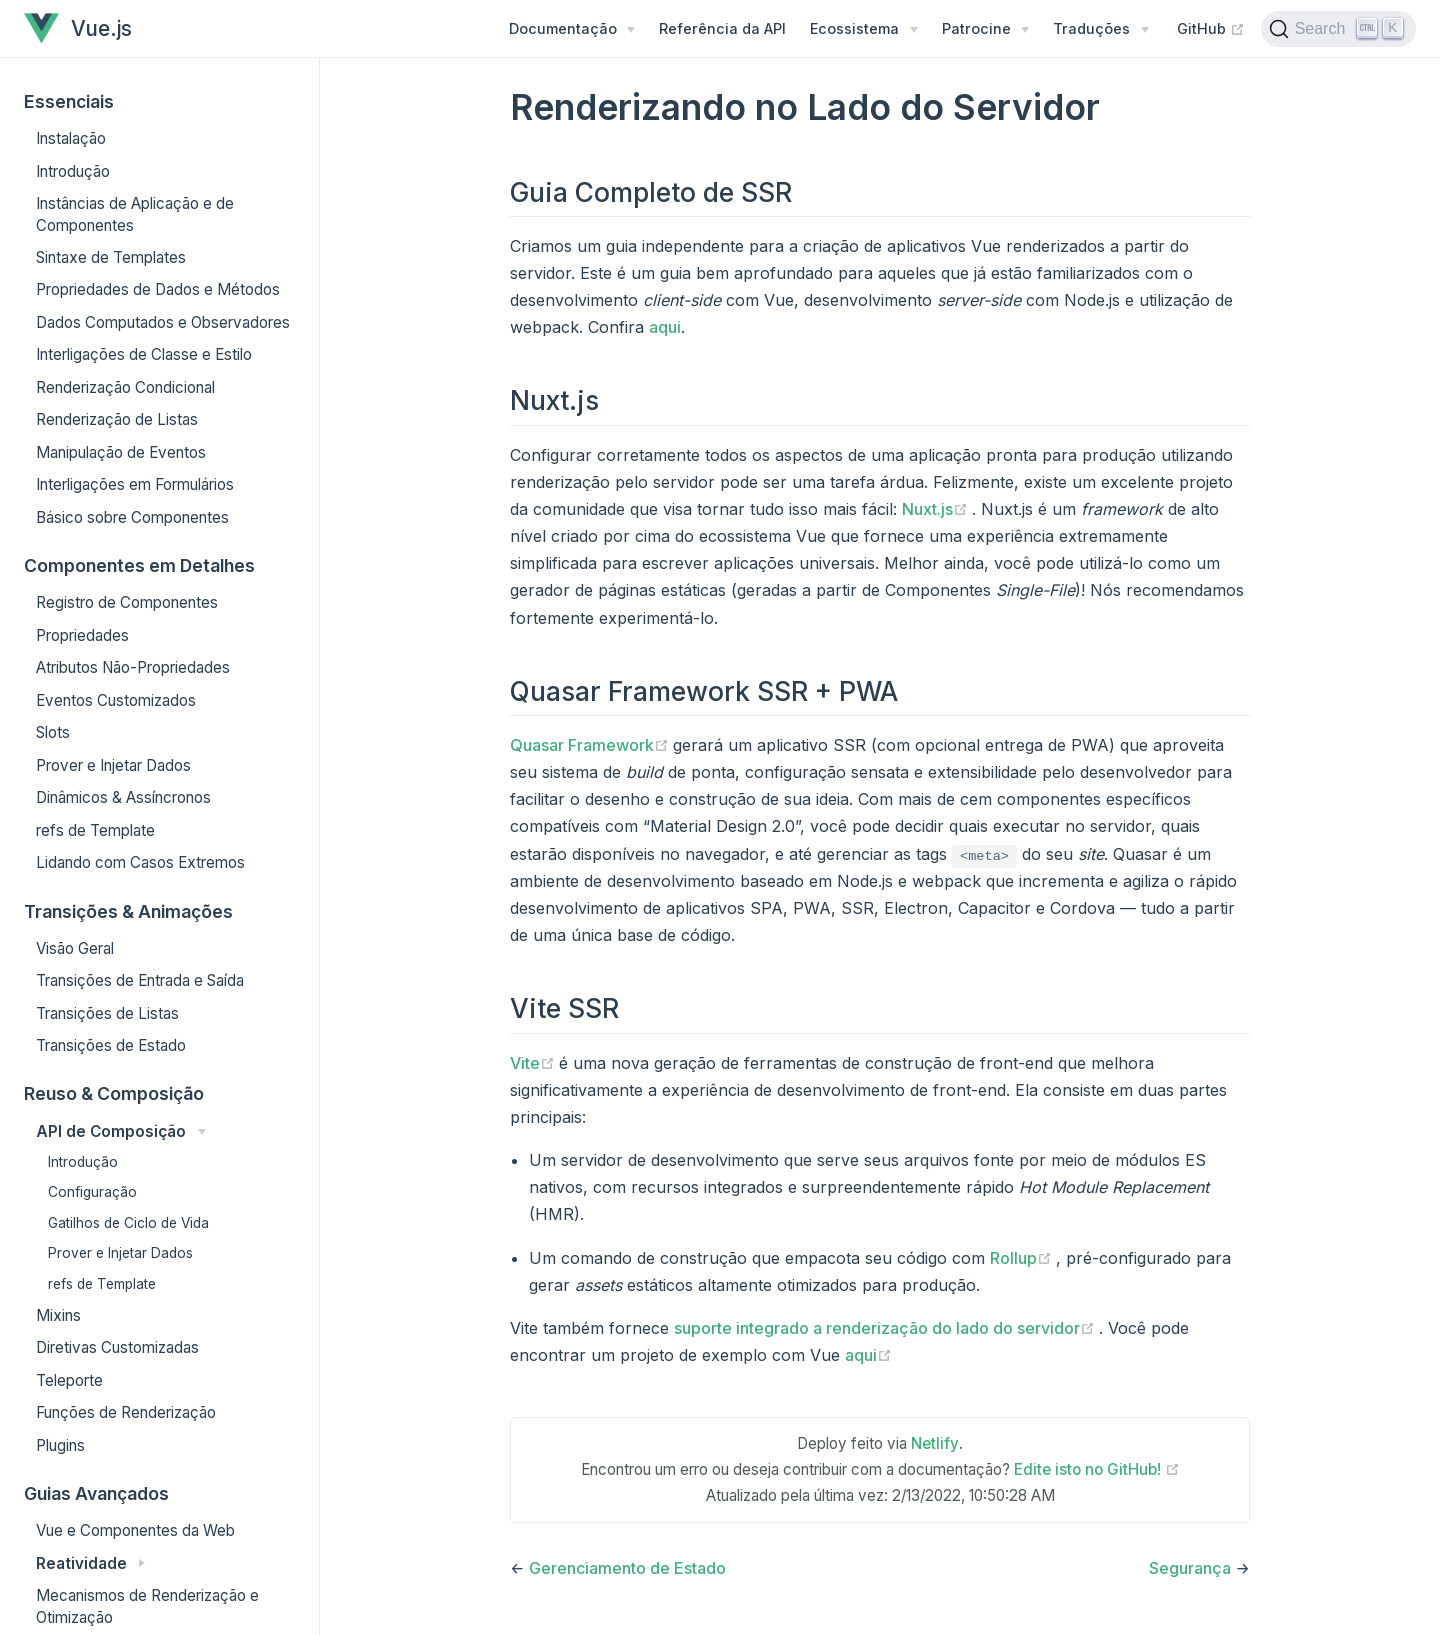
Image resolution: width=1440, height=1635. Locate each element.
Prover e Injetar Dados (113, 765)
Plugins (60, 1445)
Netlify (935, 1443)
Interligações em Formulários (135, 484)
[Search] (1338, 29)
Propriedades (82, 635)
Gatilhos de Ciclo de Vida (128, 1223)
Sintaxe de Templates (111, 257)
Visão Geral (75, 948)
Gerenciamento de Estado (627, 1568)
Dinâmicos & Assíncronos (123, 797)
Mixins (58, 1315)
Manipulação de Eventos (121, 452)
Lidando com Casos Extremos (140, 862)
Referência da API (722, 28)
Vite (534, 1063)
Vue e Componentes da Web (135, 1530)
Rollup (1023, 1258)
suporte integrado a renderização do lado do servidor (886, 1328)
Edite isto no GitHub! (1097, 1469)
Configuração (92, 1192)
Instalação (71, 138)
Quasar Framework (591, 745)
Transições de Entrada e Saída (140, 980)
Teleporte (69, 1380)
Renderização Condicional (125, 387)
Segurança (1190, 1568)
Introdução (73, 171)
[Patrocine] (985, 29)
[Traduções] (1100, 29)
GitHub (1211, 28)
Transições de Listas (107, 1013)
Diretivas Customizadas (117, 1347)
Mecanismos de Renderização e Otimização (147, 1606)
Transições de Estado (111, 1045)
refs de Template (95, 830)
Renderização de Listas (117, 419)
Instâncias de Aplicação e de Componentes (135, 214)
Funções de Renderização (126, 1412)
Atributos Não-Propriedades (133, 667)
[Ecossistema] (863, 29)
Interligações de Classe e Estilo (144, 354)
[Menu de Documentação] (572, 29)
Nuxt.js (937, 509)
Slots (53, 732)
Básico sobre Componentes (132, 517)
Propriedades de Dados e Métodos (158, 289)
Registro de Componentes (127, 602)
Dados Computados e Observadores (163, 322)
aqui (665, 327)
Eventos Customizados (116, 700)
